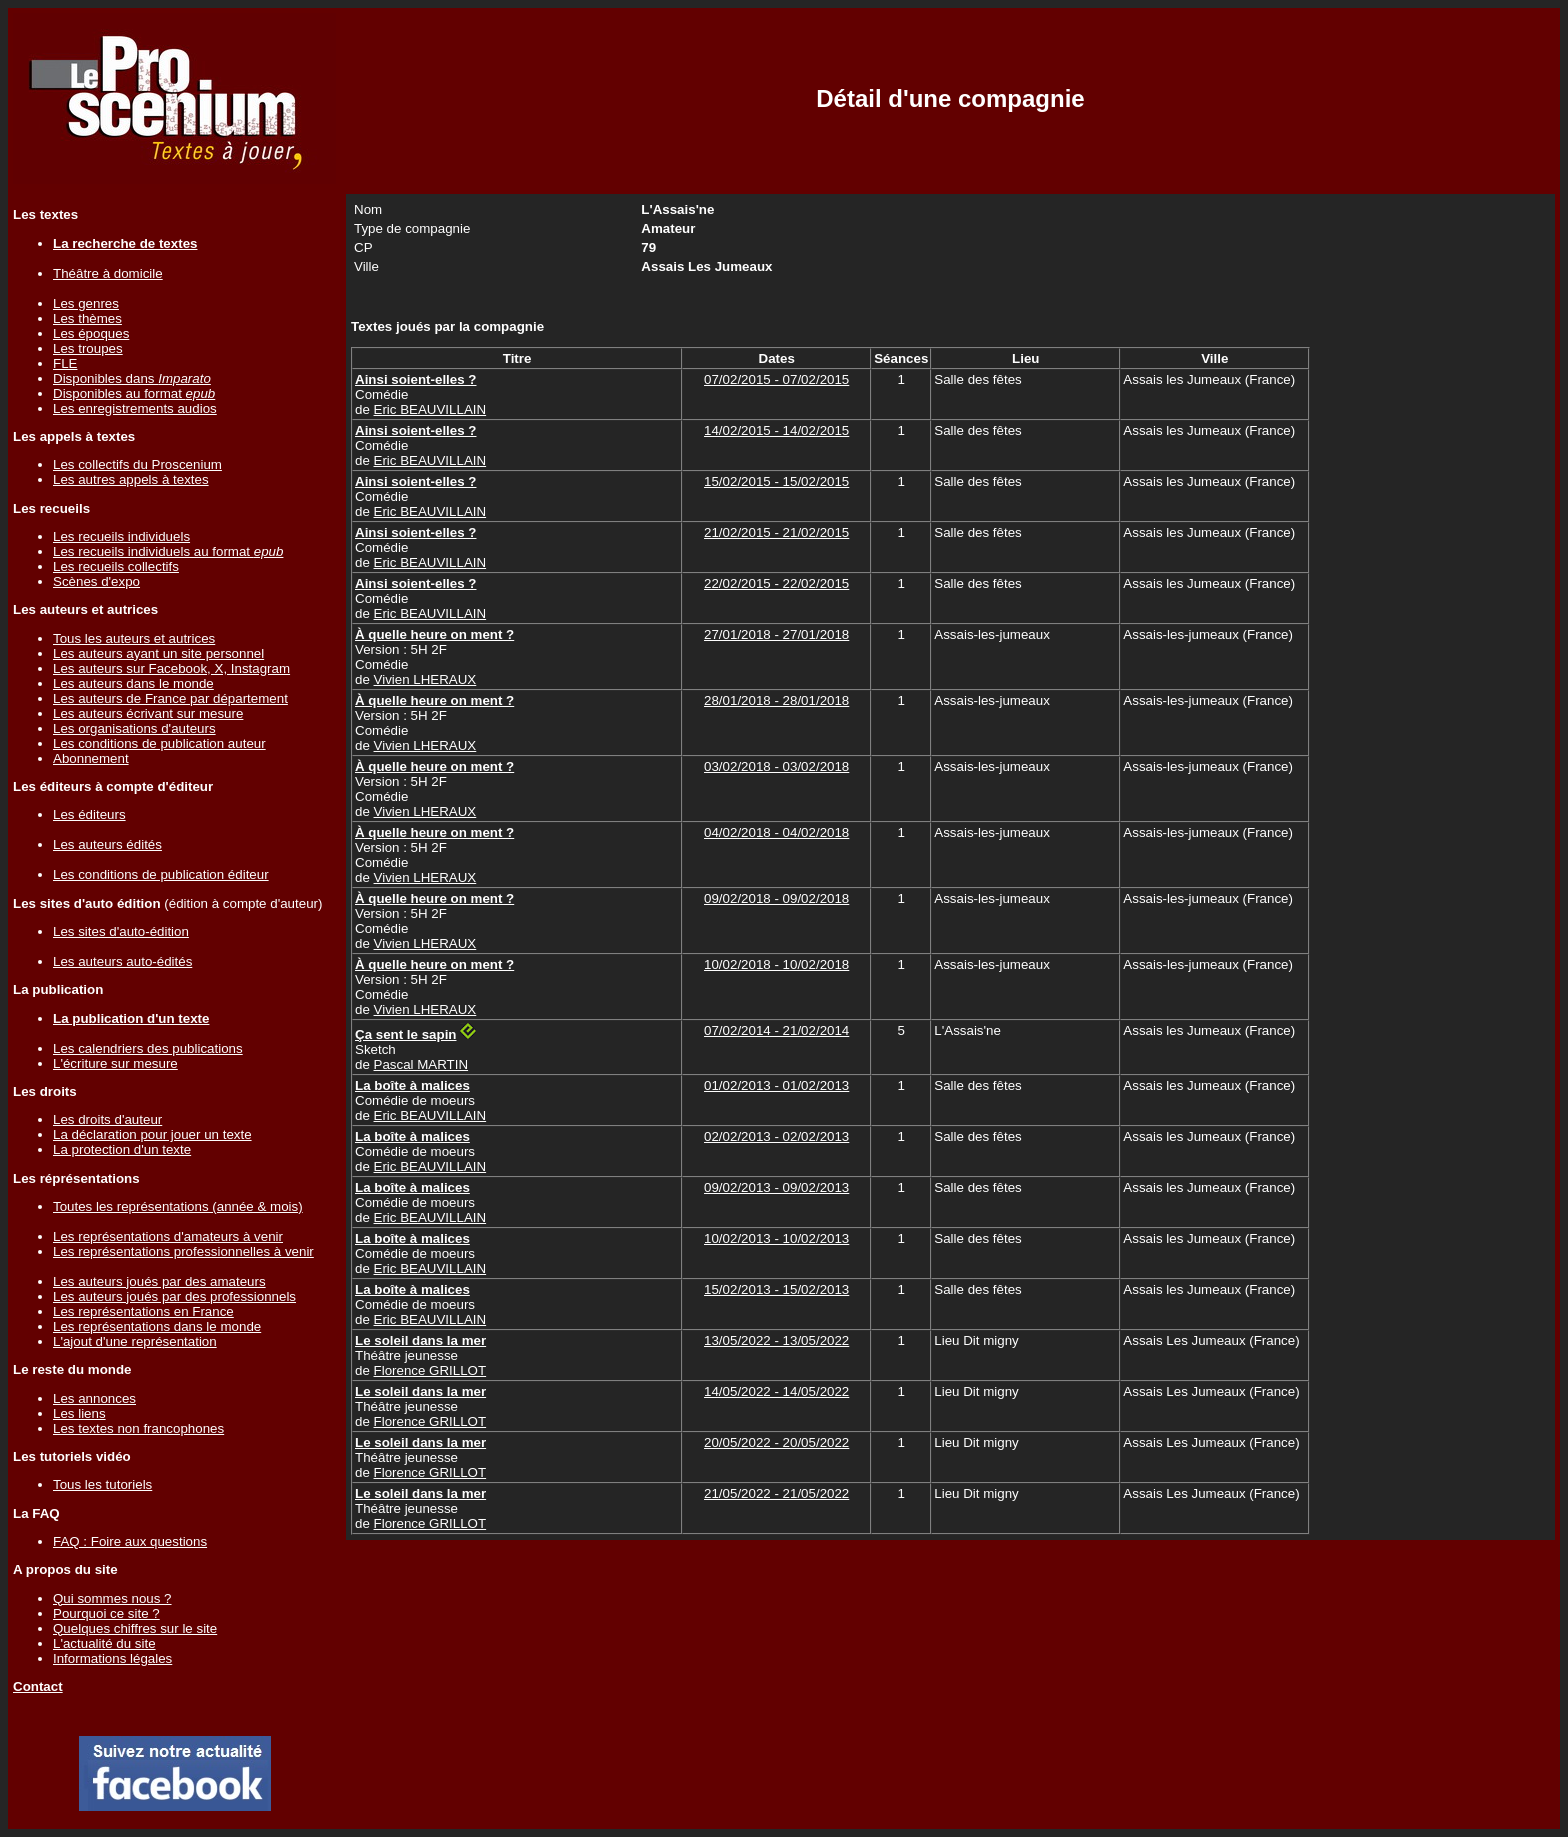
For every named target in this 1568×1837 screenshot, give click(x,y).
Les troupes (88, 348)
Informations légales (112, 1658)
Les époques (91, 333)
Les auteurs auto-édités (122, 961)
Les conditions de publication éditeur (161, 874)
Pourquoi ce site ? (106, 1613)
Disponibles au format (134, 393)
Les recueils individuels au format (168, 551)
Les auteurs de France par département (170, 698)
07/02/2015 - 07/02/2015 (776, 379)
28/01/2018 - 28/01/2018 (776, 700)
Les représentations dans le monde (157, 1326)
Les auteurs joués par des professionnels (174, 1296)
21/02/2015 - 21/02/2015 (776, 532)
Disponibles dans (132, 378)
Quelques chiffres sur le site (135, 1628)
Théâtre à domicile (108, 273)
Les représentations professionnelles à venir (183, 1251)
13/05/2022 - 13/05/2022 (776, 1340)
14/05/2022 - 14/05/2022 (776, 1391)
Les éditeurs (89, 814)
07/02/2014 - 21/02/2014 (776, 1030)
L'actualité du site (104, 1643)
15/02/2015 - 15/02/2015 (776, 481)
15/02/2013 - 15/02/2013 (776, 1289)
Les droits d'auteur (107, 1119)
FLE (65, 363)
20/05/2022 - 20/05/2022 (776, 1442)
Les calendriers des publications (148, 1048)
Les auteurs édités (107, 844)
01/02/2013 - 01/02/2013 (776, 1085)
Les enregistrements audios (135, 408)
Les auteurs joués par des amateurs (159, 1281)
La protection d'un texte (122, 1149)
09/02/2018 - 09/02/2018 (776, 898)
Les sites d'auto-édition (121, 931)
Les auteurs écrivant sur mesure (148, 713)
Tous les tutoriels (102, 1484)
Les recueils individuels (121, 536)
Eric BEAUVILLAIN (430, 409)
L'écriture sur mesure (115, 1063)
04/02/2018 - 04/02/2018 (776, 832)
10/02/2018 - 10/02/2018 (776, 964)
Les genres (86, 303)
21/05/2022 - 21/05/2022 (776, 1493)
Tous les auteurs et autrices (134, 638)
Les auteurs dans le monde (133, 683)
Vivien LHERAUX (425, 679)
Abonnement (91, 758)
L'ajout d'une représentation (135, 1341)
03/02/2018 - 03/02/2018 (776, 766)
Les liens (79, 1413)
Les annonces (94, 1398)
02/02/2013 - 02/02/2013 (776, 1136)
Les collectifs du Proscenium (137, 464)
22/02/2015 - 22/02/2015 (776, 583)
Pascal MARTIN (421, 1064)
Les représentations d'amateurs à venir (168, 1236)
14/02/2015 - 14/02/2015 (776, 430)
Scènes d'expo (96, 581)
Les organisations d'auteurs (134, 728)
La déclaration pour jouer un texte (152, 1134)
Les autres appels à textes (131, 479)
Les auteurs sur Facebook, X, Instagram (171, 668)
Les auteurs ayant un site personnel (158, 653)
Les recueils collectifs (116, 566)
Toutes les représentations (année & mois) (178, 1206)
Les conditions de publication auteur (159, 743)
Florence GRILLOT (430, 1370)
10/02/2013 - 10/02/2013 (776, 1238)
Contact (38, 1686)
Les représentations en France (143, 1311)
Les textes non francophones (138, 1428)
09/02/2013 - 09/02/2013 (776, 1187)
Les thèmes (87, 318)
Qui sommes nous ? (112, 1598)
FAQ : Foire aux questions (130, 1541)
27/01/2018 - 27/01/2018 (776, 634)
